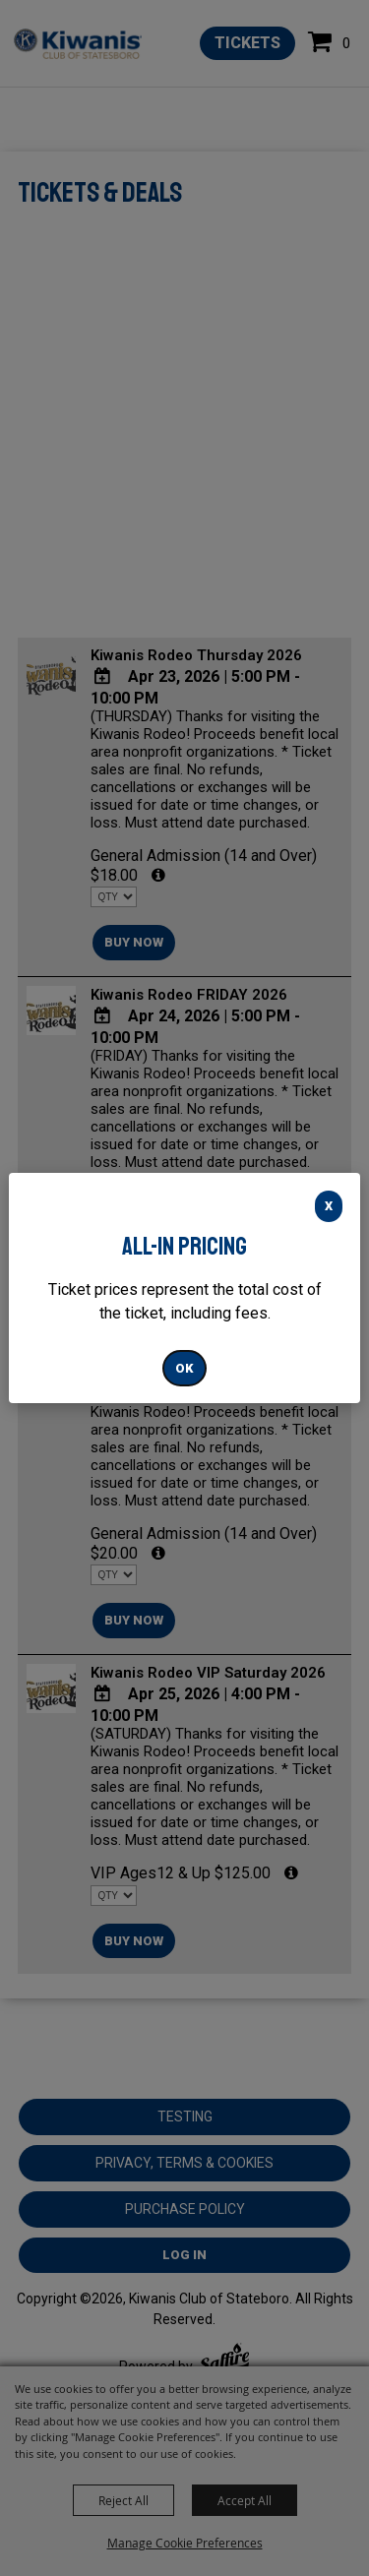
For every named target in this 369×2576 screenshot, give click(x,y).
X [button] (329, 1205)
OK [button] (184, 1368)
